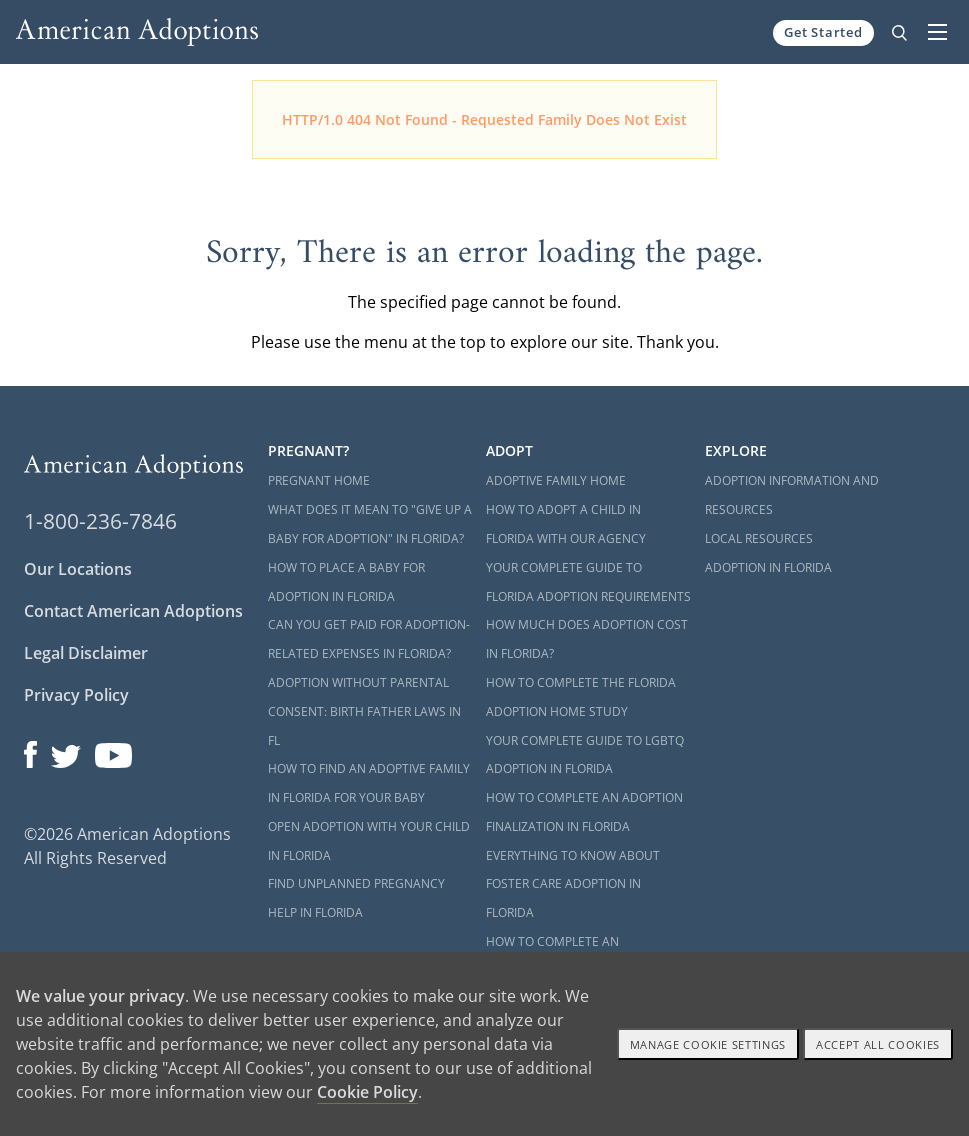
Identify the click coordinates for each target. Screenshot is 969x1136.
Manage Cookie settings (708, 1044)
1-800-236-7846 (100, 521)
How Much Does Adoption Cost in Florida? (587, 639)
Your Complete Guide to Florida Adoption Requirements (588, 582)
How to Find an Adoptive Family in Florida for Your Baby (369, 783)
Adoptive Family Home (556, 480)
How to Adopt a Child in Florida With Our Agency (566, 524)
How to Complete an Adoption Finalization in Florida (584, 812)
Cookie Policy (367, 1092)
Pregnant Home (319, 480)
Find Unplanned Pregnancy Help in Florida (356, 898)
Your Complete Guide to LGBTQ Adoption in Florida (585, 755)
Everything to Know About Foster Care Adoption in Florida (573, 884)
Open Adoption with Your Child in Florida (369, 841)
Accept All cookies (878, 1044)
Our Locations (78, 569)
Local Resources (759, 538)
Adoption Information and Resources (792, 495)
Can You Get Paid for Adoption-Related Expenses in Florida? (369, 639)
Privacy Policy (76, 695)
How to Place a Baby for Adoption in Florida (346, 582)
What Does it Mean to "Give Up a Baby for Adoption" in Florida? (370, 524)
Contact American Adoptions (133, 611)
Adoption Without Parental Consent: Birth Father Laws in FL (364, 711)
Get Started (823, 32)
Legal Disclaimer (86, 653)
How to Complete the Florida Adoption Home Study (581, 697)
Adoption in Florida (768, 567)
